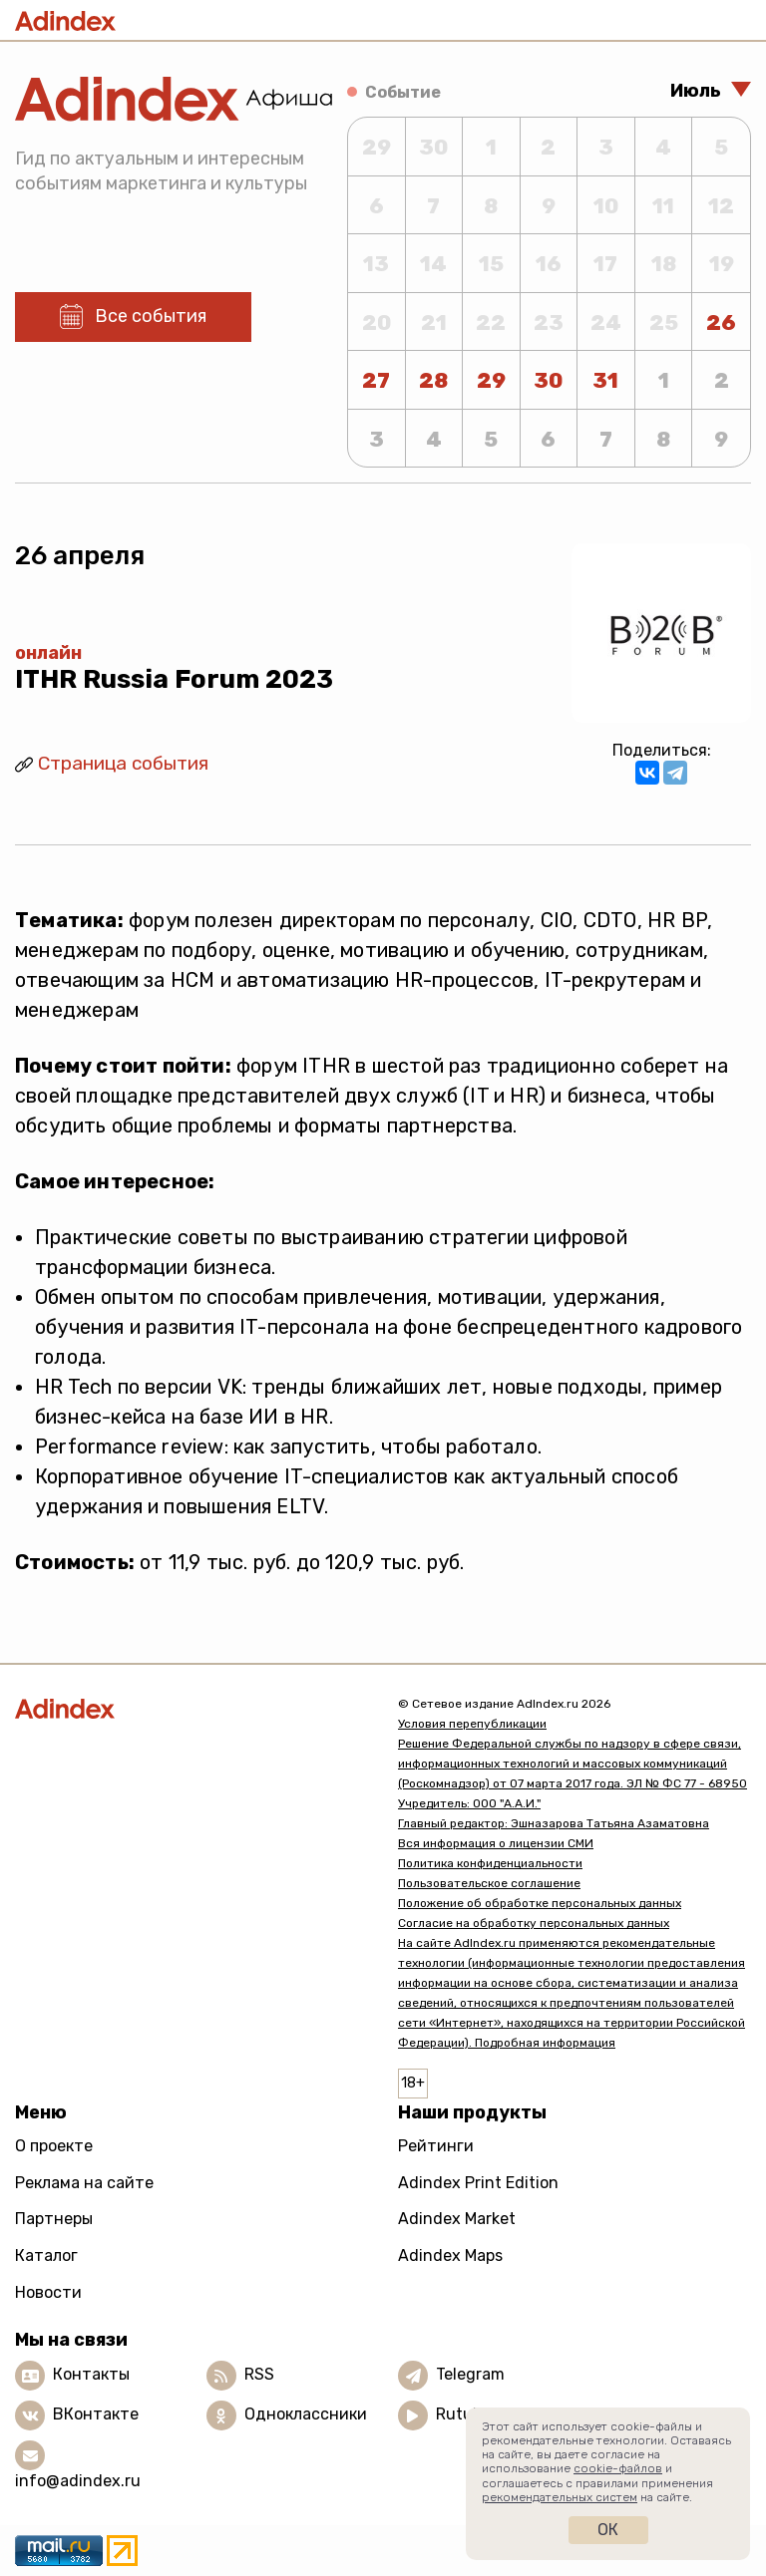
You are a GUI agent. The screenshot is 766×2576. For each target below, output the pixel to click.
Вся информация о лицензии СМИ (495, 1843)
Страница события (123, 763)
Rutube (463, 2414)
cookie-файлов (618, 2468)
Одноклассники (305, 2414)
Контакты (91, 2374)
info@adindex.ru (78, 2480)
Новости (48, 2292)
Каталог (46, 2255)
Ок (607, 2529)
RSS (259, 2374)
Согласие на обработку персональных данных (533, 1923)
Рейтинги (436, 2145)
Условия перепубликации (472, 1724)
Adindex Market (457, 2218)
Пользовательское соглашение (489, 1883)
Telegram (470, 2374)
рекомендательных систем (559, 2497)
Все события (150, 316)
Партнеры (54, 2218)
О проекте (54, 2145)
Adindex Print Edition (478, 2182)
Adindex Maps (450, 2255)
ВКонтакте (96, 2414)
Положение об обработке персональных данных (539, 1903)
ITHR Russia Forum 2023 (174, 679)
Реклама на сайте (84, 2182)
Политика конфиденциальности (490, 1863)
